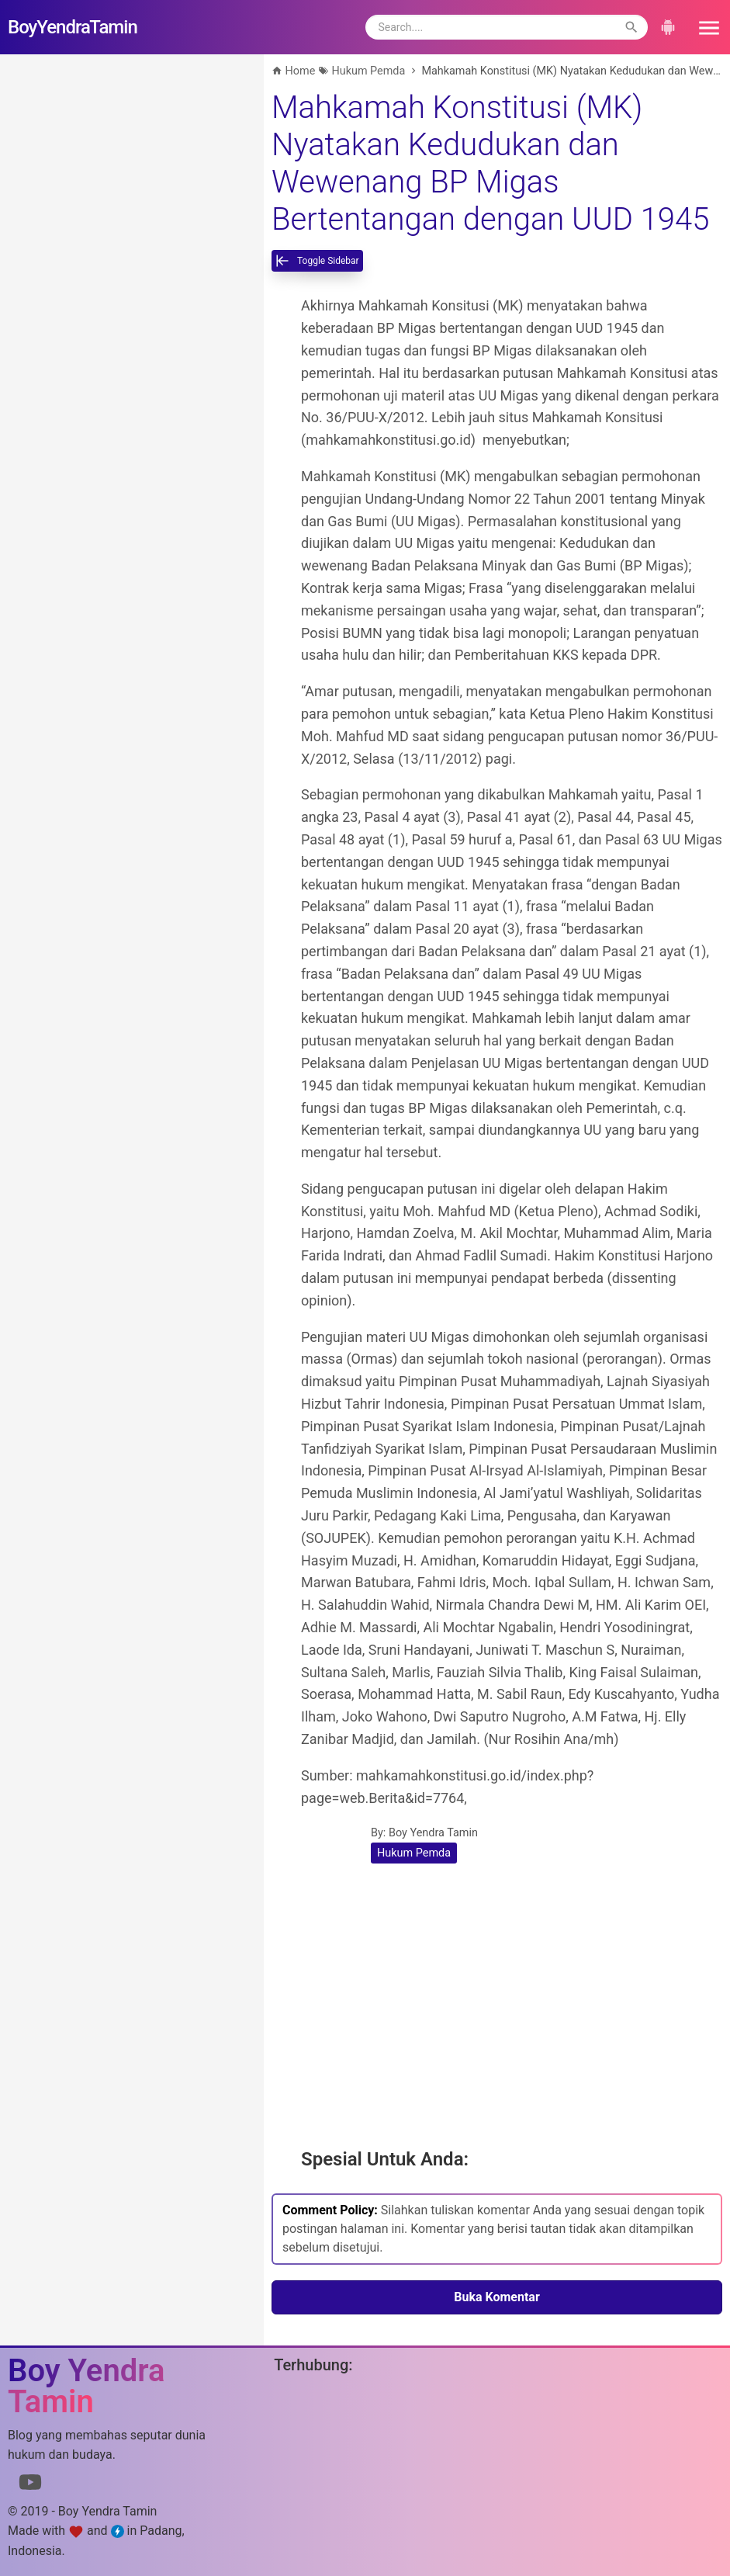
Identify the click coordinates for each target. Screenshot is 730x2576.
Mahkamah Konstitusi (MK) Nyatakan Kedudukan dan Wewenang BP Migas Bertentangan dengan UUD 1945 (490, 163)
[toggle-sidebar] (317, 261)
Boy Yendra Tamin (433, 1832)
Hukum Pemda (414, 1853)
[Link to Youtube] (30, 2485)
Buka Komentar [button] (497, 2297)
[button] (703, 27)
